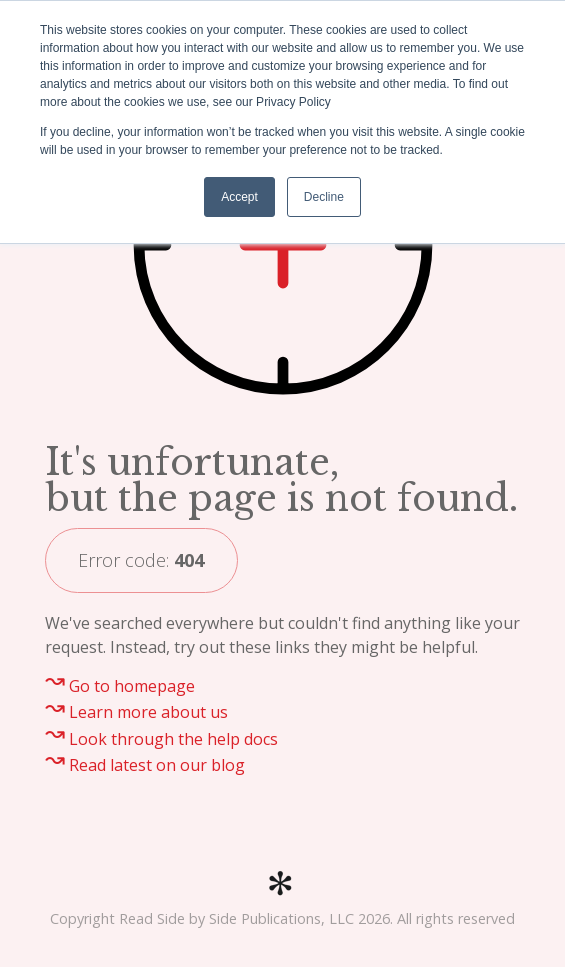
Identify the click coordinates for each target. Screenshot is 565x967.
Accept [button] (239, 197)
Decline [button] (324, 197)
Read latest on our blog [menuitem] (157, 765)
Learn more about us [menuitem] (148, 712)
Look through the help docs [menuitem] (173, 739)
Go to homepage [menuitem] (132, 686)
